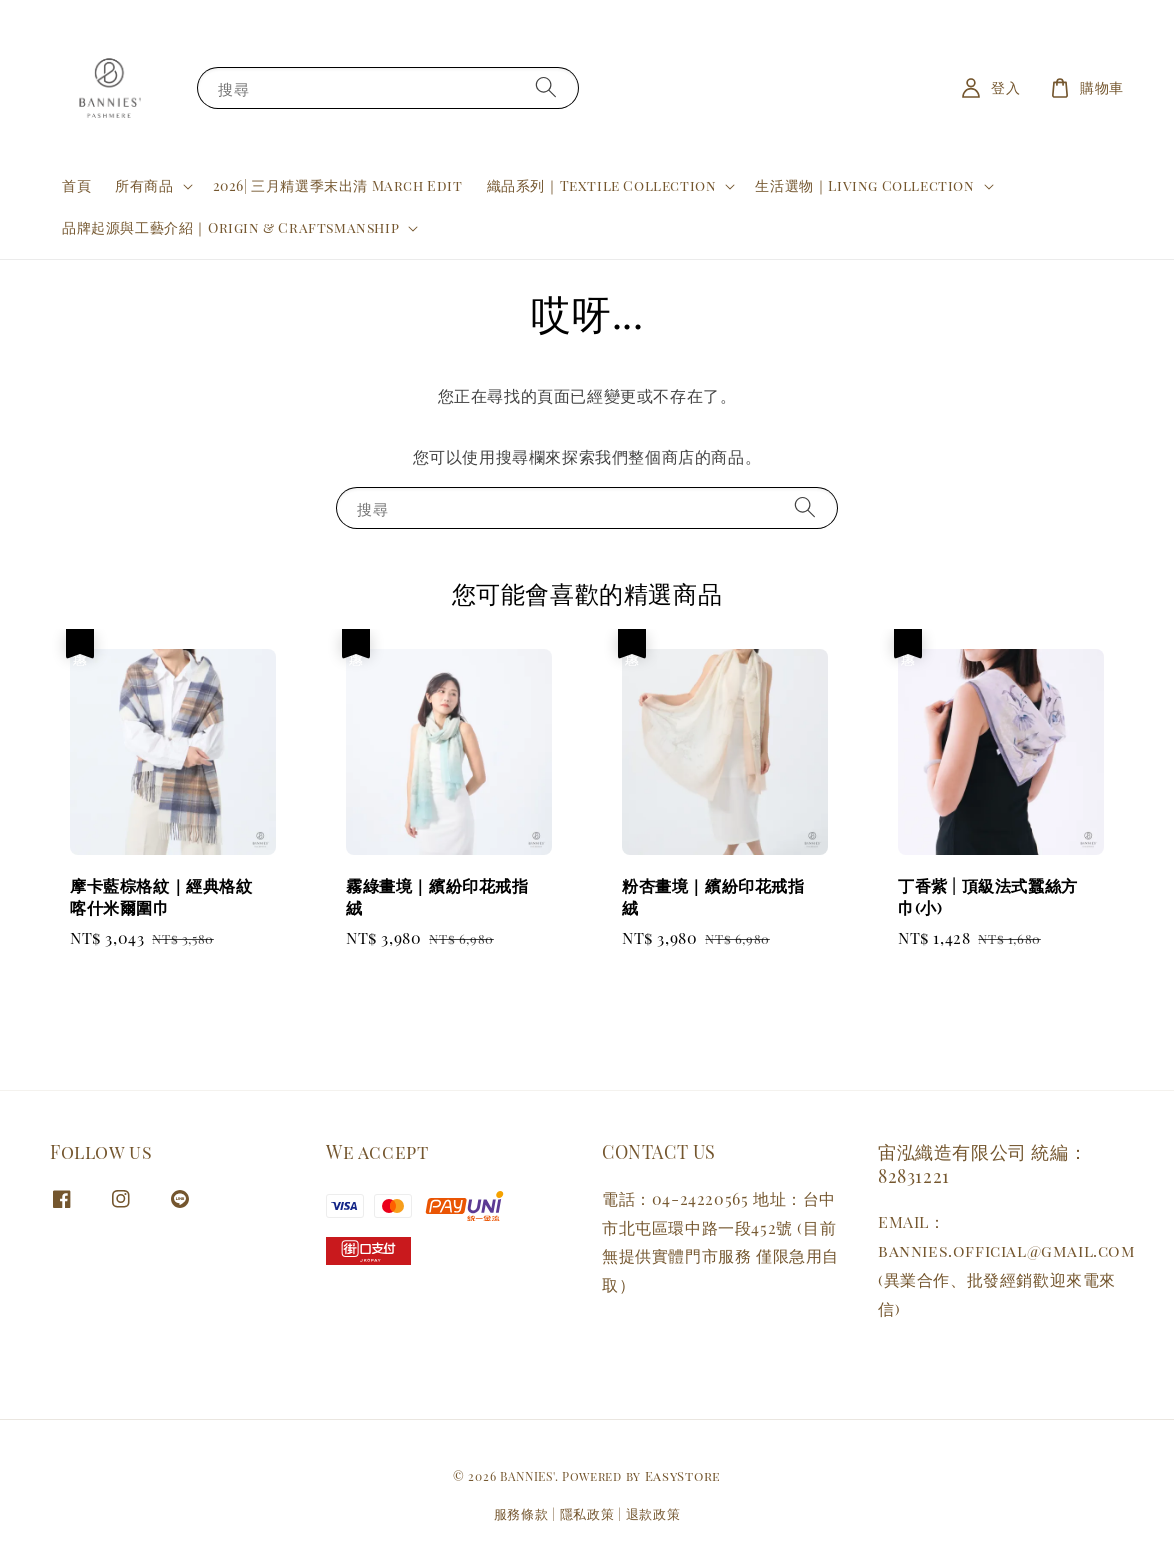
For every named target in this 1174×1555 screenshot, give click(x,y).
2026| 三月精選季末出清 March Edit (338, 185)
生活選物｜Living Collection (864, 186)
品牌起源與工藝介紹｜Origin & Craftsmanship (230, 228)
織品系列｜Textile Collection (602, 186)
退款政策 (653, 1513)
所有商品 (144, 186)
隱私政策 (587, 1513)
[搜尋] (546, 87)
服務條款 (521, 1513)
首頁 (76, 185)
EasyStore (683, 1475)
